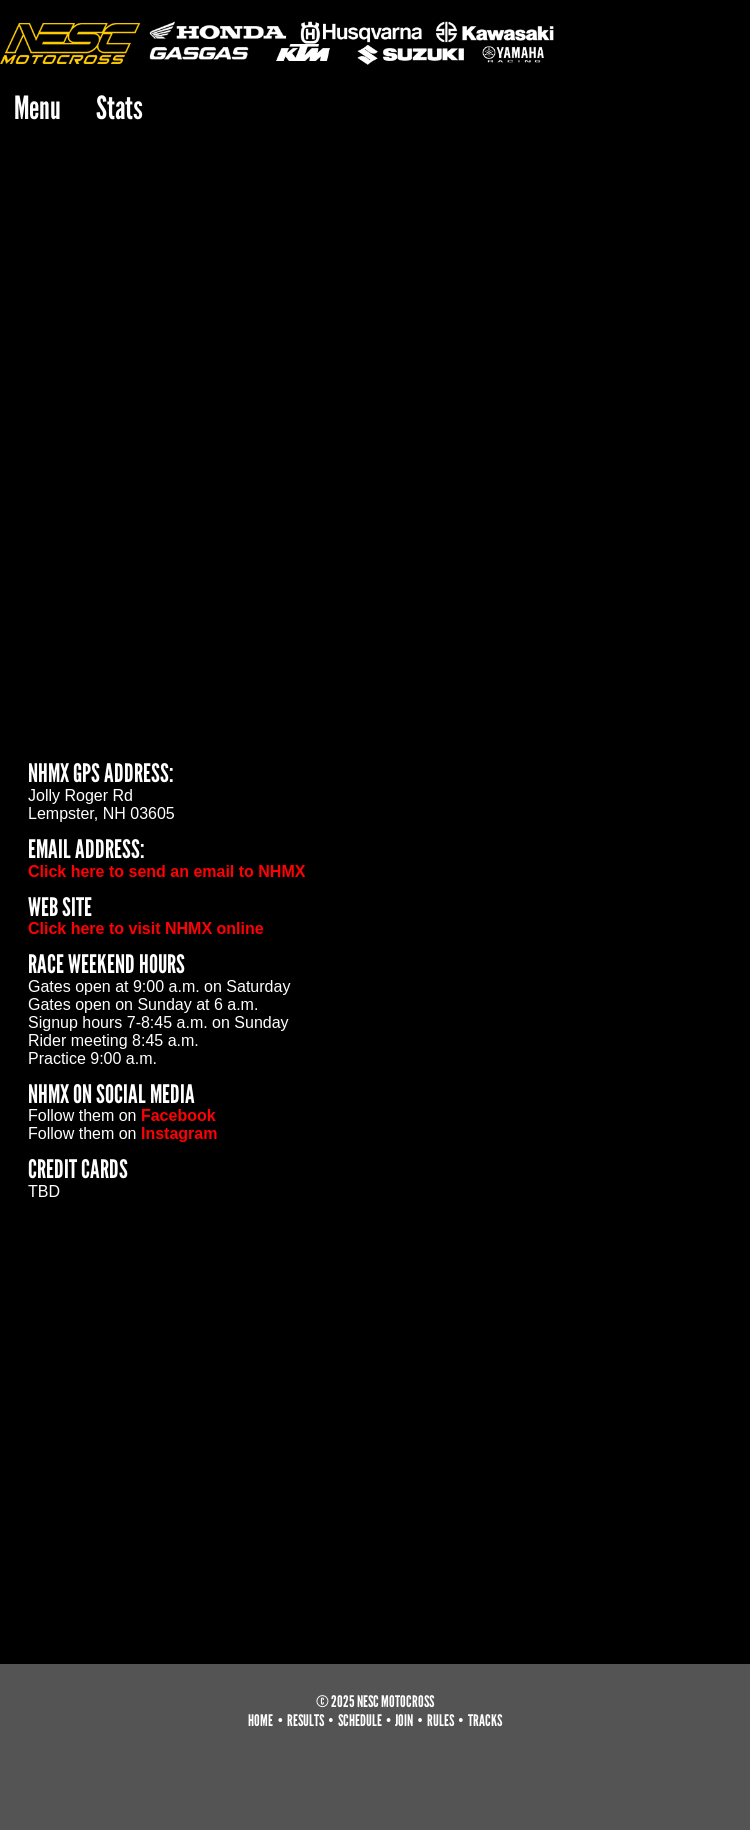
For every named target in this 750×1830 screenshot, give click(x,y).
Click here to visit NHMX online (146, 928)
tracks (485, 1720)
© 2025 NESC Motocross (375, 1701)
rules (440, 1720)
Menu (37, 108)
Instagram (179, 1133)
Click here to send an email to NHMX (166, 871)
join (404, 1720)
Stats (119, 108)
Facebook (178, 1115)
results (305, 1720)
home (260, 1720)
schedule (360, 1720)
